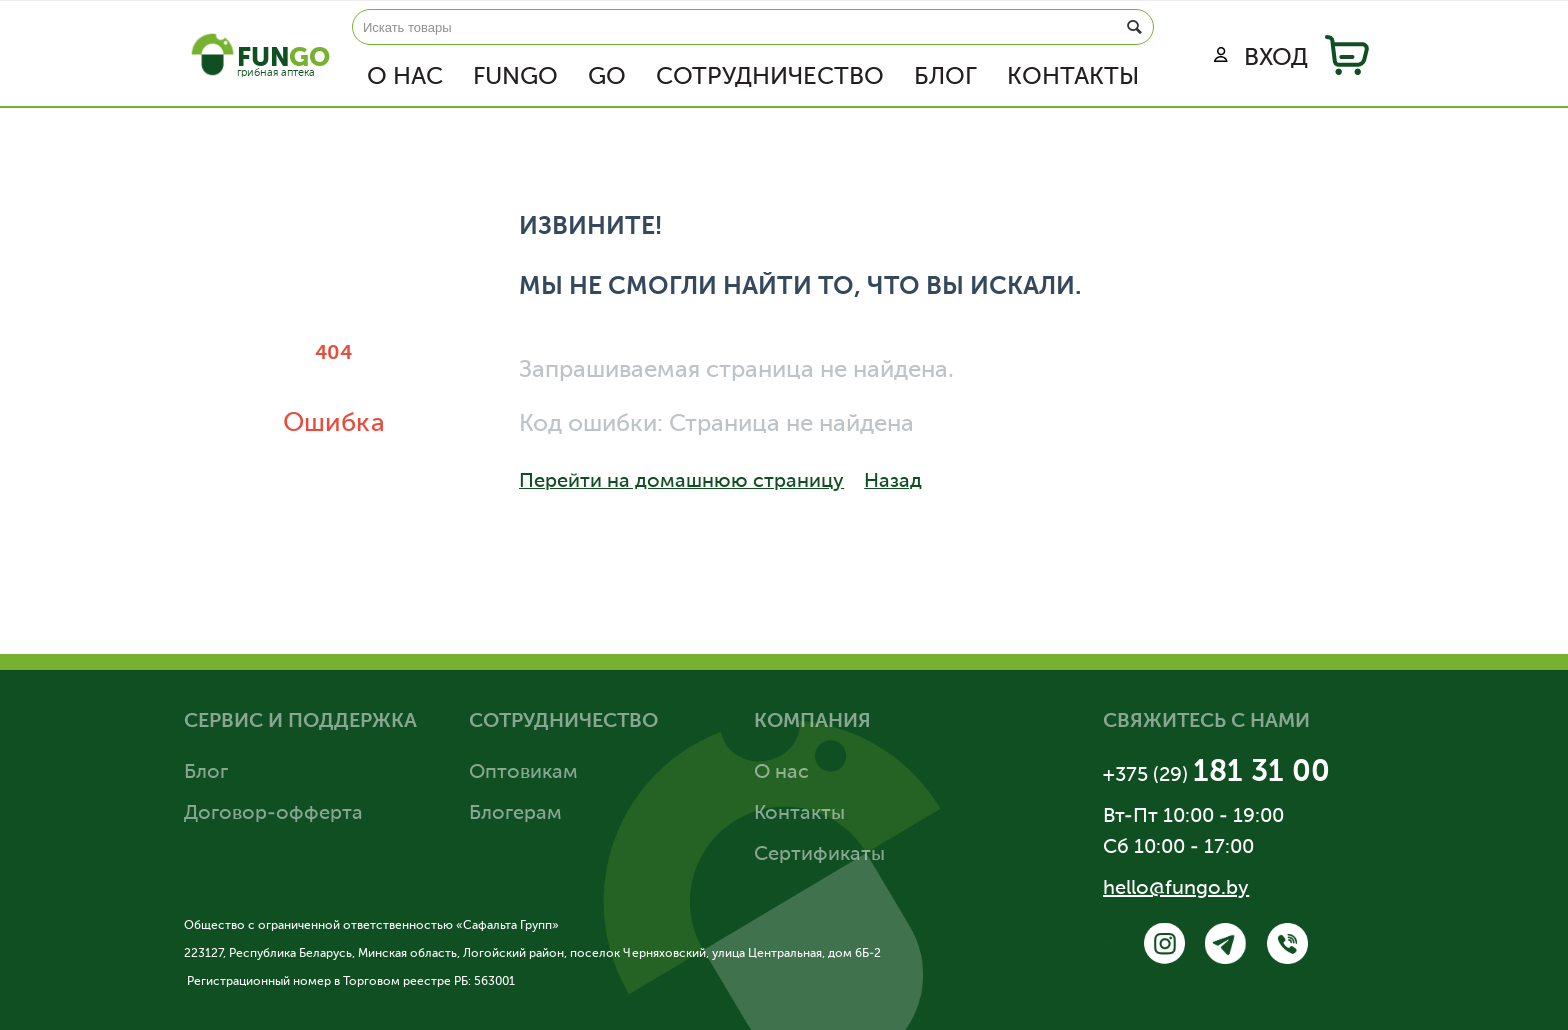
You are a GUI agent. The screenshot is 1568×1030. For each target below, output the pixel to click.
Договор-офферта (273, 814)
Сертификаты (819, 855)
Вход (1261, 58)
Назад (957, 480)
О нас (405, 77)
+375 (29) (1148, 776)
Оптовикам (523, 773)
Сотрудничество (770, 77)
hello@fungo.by (1176, 889)
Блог (945, 77)
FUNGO (515, 77)
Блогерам (515, 814)
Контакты (1073, 77)
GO (607, 77)
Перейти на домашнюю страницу (711, 480)
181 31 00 (1261, 773)
